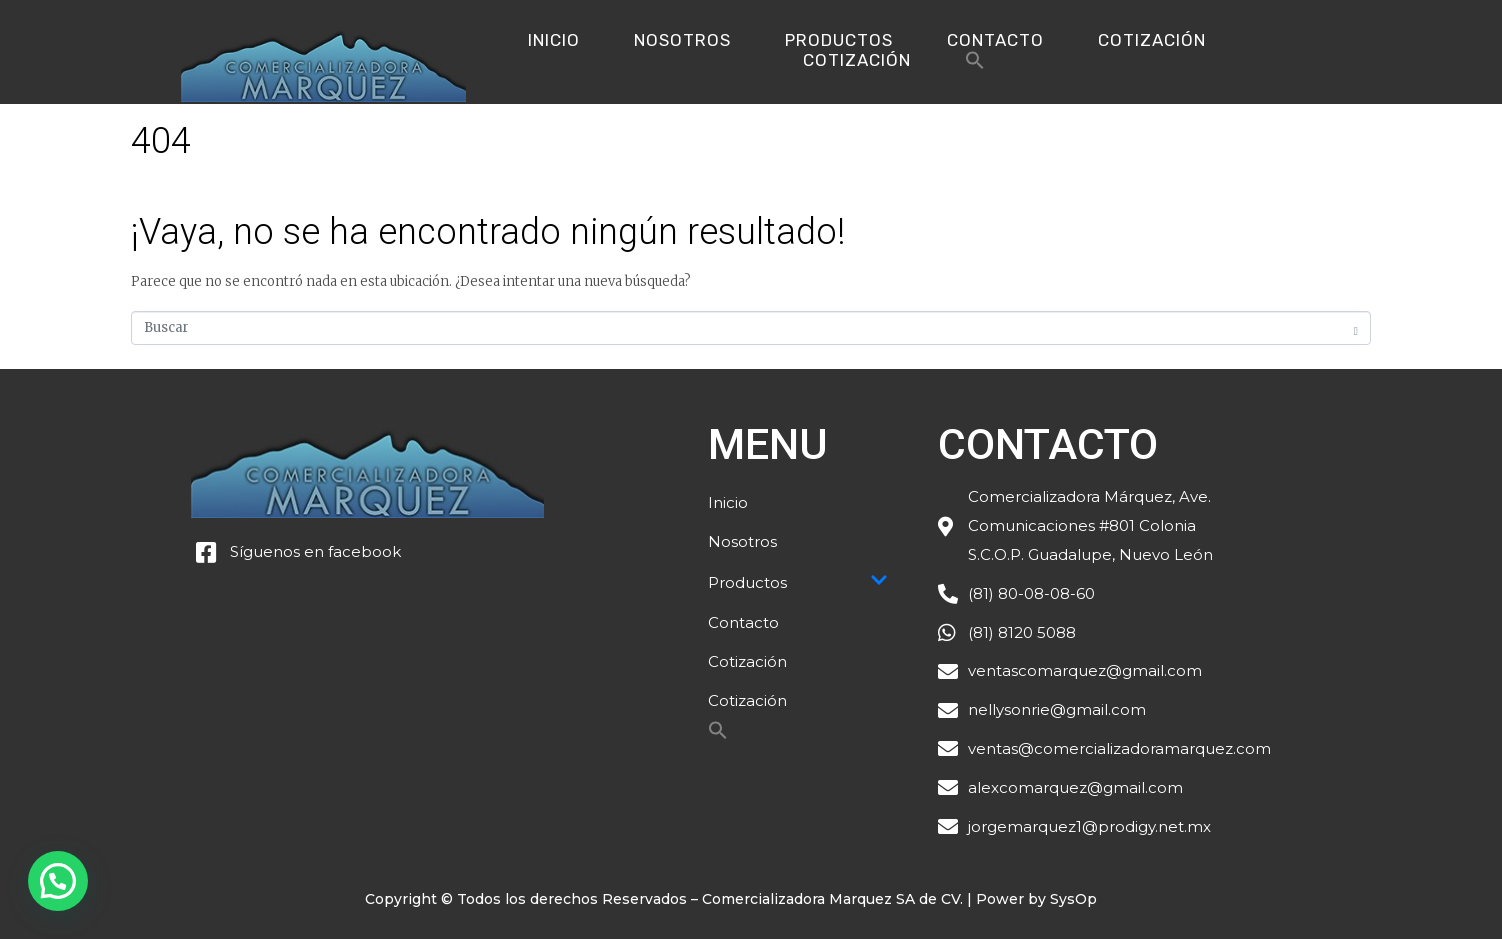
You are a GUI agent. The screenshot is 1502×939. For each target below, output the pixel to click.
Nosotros (682, 40)
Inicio (554, 40)
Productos (839, 40)
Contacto (995, 40)
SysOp (1073, 899)
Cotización (1152, 40)
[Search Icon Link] (975, 65)
